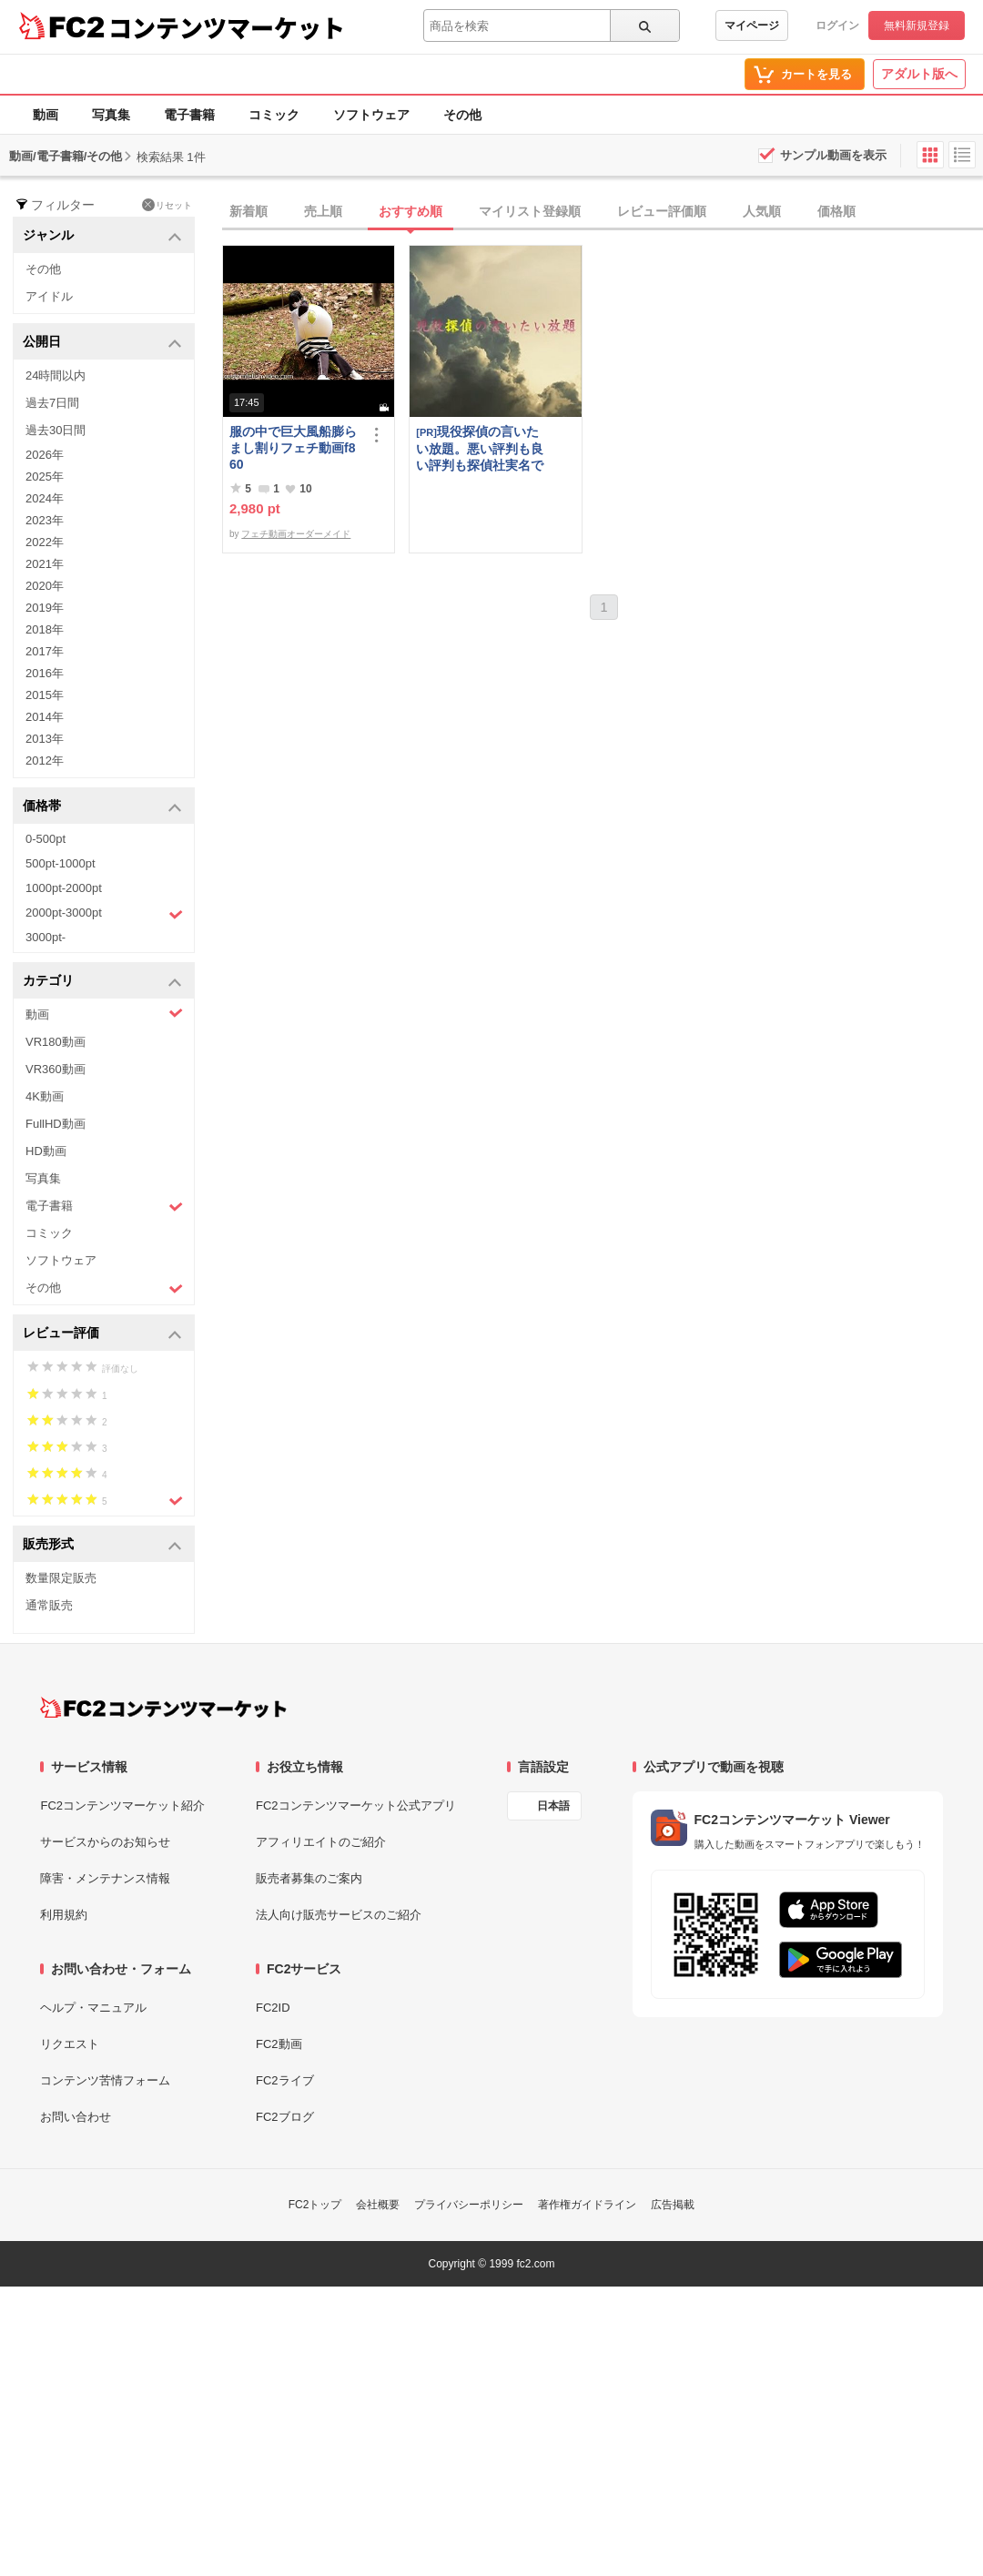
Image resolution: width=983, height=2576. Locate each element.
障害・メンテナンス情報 (105, 1878)
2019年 (44, 607)
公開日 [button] (102, 342)
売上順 (323, 211)
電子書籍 (189, 114)
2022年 (44, 542)
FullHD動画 (55, 1124)
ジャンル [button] (102, 236)
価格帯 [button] (102, 807)
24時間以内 (55, 375)
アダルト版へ (919, 73)
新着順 (248, 211)
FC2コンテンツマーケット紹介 (122, 1805)
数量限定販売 (60, 1578)
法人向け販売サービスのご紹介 (338, 1915)
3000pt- (45, 937)
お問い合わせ (75, 2117)
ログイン (837, 25)
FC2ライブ (285, 2080)
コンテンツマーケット (226, 27)
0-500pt (45, 839)
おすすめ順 (410, 211)
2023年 (44, 520)
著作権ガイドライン (587, 2204)
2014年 (44, 717)
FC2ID (273, 2007)
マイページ (752, 25)
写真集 (111, 114)
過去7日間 (52, 403)
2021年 (44, 564)
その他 (462, 114)
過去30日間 (55, 430)
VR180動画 (55, 1042)
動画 (45, 114)
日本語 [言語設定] (553, 1806)
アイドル (49, 296)
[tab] (602, 212)
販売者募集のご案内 (309, 1878)
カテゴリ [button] (102, 981)
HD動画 (45, 1151)
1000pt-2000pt (63, 888)
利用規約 (63, 1915)
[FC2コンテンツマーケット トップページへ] (163, 1707)
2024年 (44, 498)
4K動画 (44, 1096)
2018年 (44, 629)
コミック (273, 114)
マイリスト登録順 (530, 211)
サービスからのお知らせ (105, 1842)
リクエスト (69, 2044)
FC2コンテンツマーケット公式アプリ (356, 1805)
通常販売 (49, 1605)
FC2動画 (279, 2044)
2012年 (44, 760)
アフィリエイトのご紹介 (321, 1842)
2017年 (44, 651)
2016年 (44, 673)
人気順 (762, 211)
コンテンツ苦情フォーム (105, 2080)
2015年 (44, 695)
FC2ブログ (285, 2117)
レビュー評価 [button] (102, 1334)
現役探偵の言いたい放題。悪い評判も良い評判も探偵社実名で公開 (479, 448)
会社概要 (378, 2204)
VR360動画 (55, 1069)
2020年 (44, 586)
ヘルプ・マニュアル (93, 2007)
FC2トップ (315, 2204)
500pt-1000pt (60, 863)
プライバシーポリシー (468, 2204)
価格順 (836, 211)
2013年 (44, 738)
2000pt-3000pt (104, 914)
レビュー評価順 (661, 211)
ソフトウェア (371, 114)
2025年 (44, 476)
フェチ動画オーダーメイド (295, 534)
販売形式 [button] (102, 1545)
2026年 (44, 454)
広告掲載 (672, 2204)
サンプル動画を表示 (833, 155)
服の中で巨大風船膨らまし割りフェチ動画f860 (293, 448)
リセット (167, 204)
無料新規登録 (916, 25)
